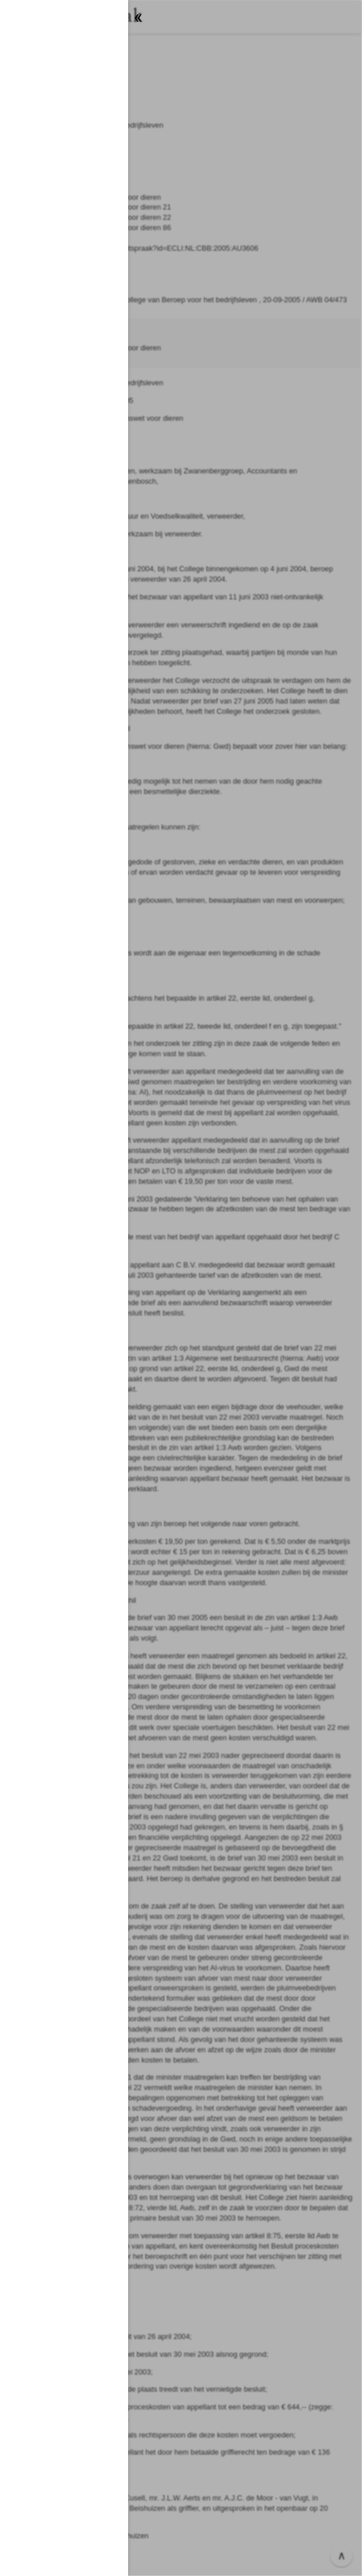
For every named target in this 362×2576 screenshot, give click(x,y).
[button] (181, 1288)
